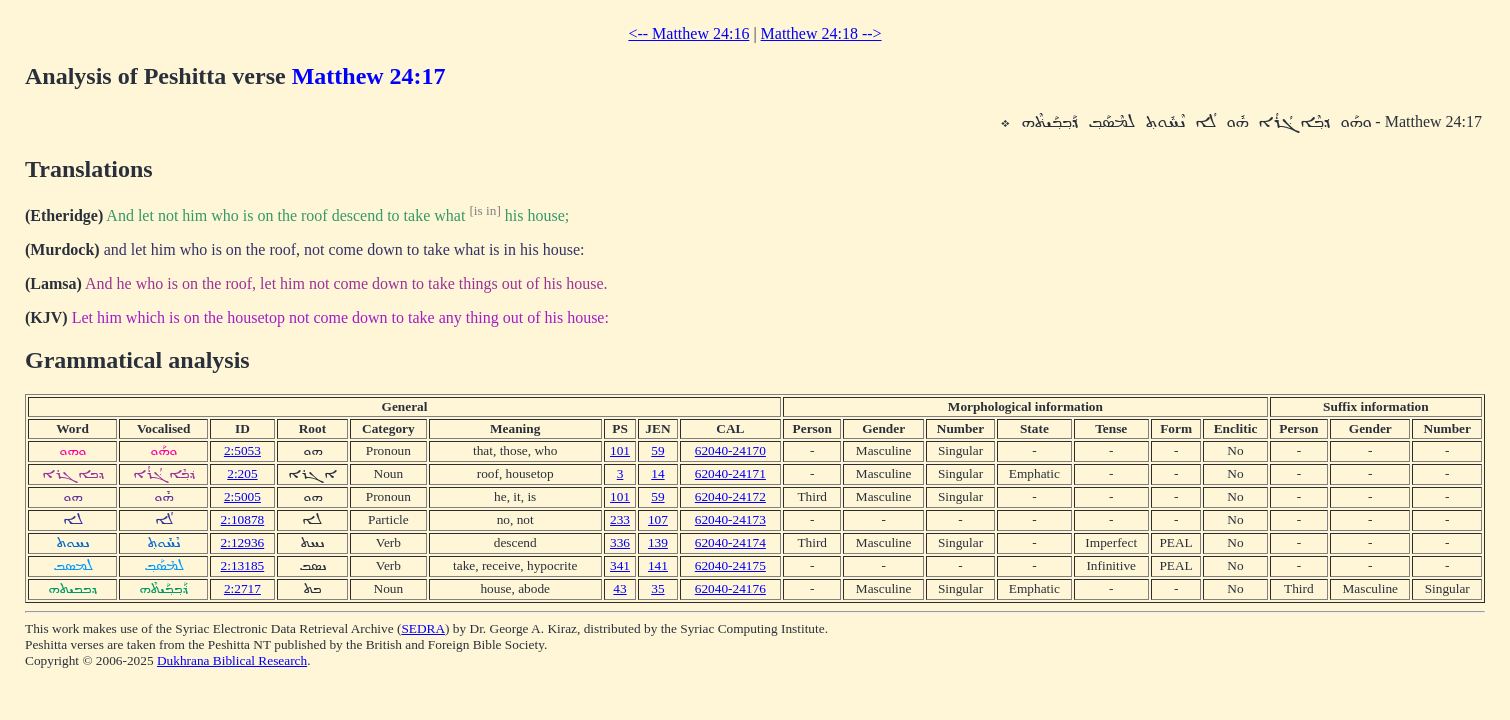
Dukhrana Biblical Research (232, 660)
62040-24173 (730, 519)
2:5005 (242, 496)
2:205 (242, 473)
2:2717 (242, 588)
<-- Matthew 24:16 (688, 33)
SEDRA (423, 628)
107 (658, 519)
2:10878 (243, 519)
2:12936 (243, 542)
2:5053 (242, 450)
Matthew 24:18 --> (821, 33)
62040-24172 (730, 496)
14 (657, 473)
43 (619, 588)
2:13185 (243, 565)
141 (658, 565)
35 (657, 588)
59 (657, 450)
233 (620, 519)
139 (658, 542)
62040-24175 (730, 565)
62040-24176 (730, 588)
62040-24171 (730, 473)
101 (620, 450)
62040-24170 (730, 450)
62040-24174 (730, 542)
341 (620, 565)
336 (620, 542)
